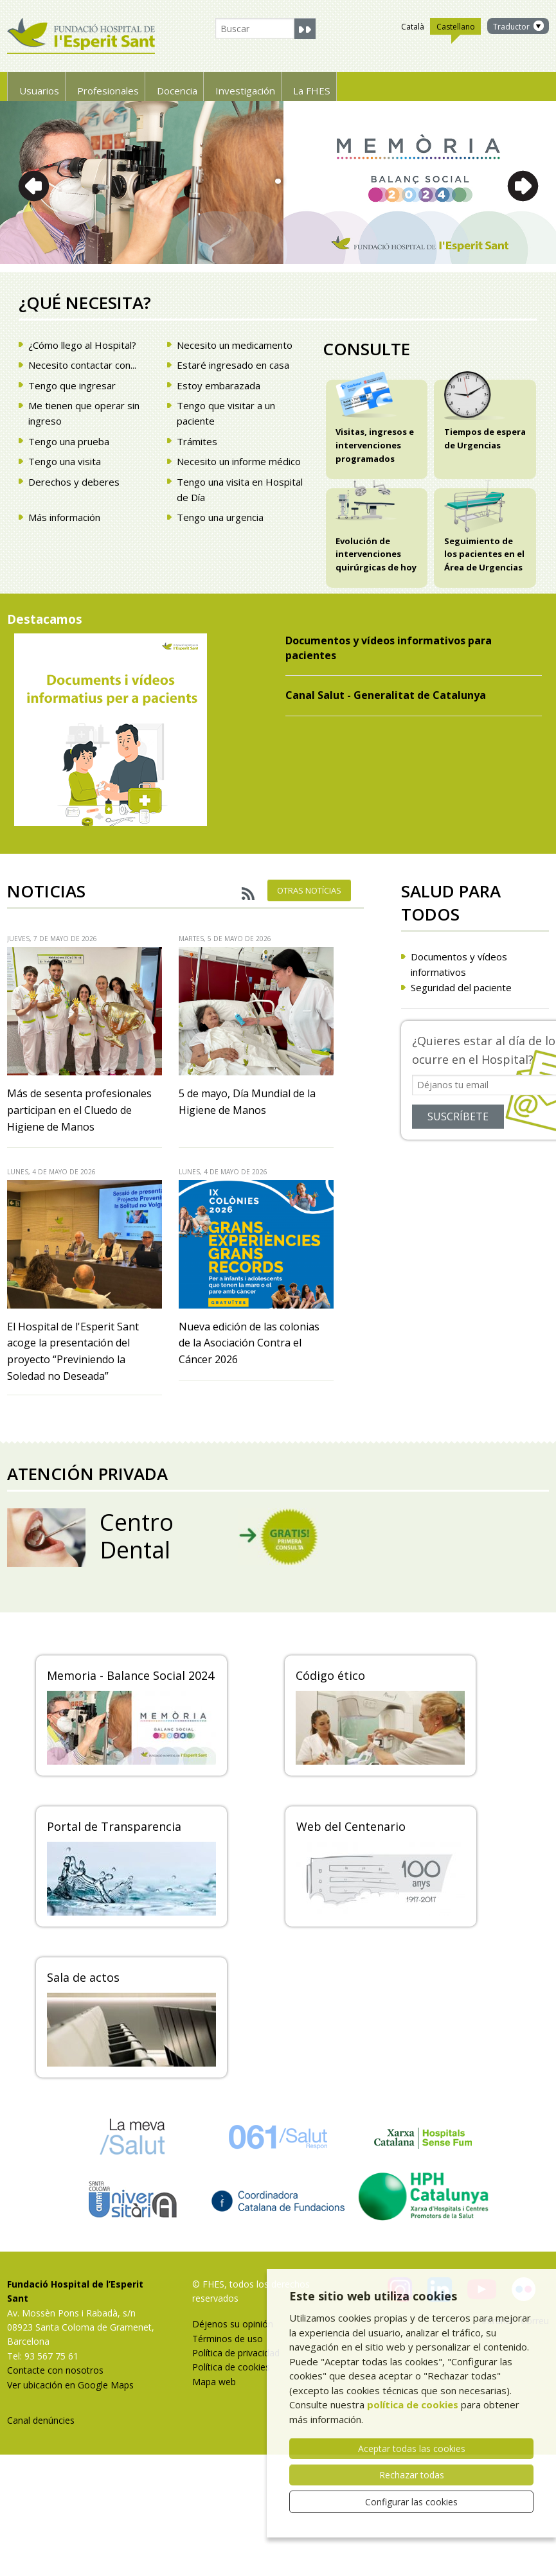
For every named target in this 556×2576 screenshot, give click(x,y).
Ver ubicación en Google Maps (70, 2385)
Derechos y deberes (74, 481)
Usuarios (46, 86)
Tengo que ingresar (72, 385)
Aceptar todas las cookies (411, 2448)
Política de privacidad (236, 2353)
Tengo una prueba (68, 441)
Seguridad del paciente (461, 987)
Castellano (455, 28)
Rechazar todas (411, 2475)
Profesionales (137, 86)
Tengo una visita (64, 461)
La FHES (407, 86)
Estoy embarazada (218, 385)
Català (412, 26)
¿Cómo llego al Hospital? (82, 345)
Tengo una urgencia (220, 517)
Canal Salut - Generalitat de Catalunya (387, 695)
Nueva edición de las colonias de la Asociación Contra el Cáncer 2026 (249, 1342)
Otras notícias (309, 890)
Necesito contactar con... (82, 364)
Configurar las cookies (411, 2502)
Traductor (511, 26)
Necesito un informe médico (239, 461)
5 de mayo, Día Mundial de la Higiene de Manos (247, 1101)
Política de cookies (231, 2367)
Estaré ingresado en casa (233, 364)
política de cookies (412, 2404)
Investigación (320, 86)
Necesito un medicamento (234, 345)
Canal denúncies (41, 2420)
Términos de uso (227, 2339)
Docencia (229, 86)
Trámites (197, 441)
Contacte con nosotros (55, 2370)
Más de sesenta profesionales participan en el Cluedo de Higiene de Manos (79, 1109)
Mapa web (214, 2382)
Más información (64, 517)
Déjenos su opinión (232, 2324)
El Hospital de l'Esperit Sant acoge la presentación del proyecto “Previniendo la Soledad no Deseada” (73, 1351)
